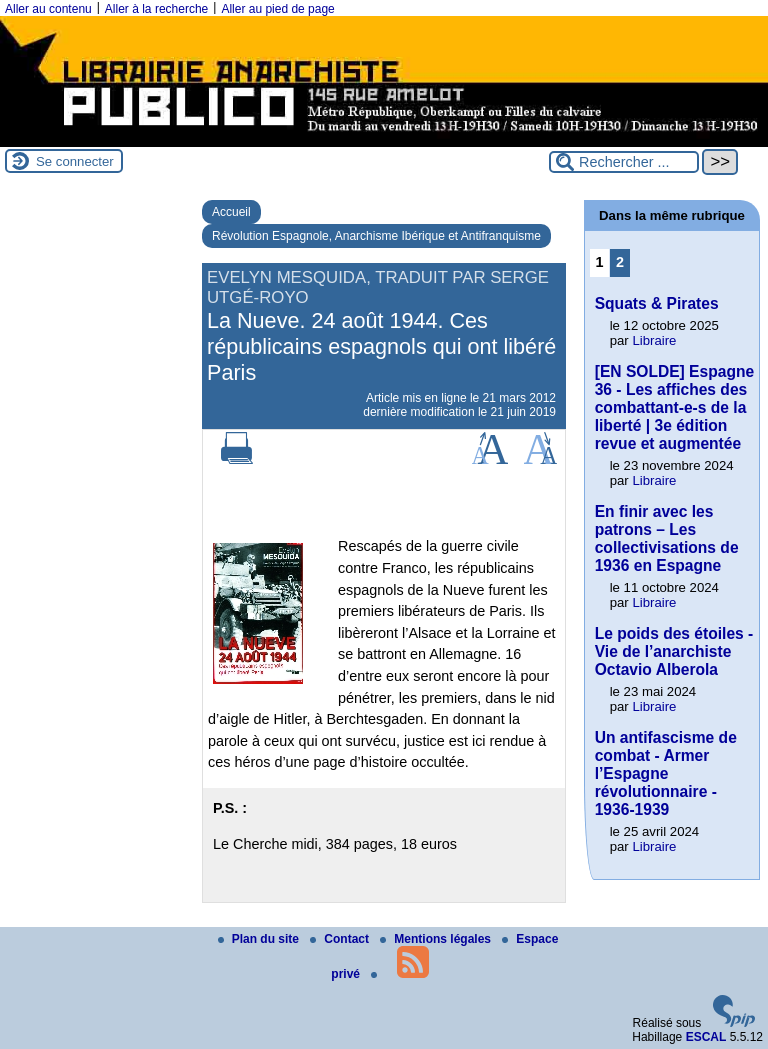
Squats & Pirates (657, 303)
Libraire (654, 340)
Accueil (231, 212)
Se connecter (75, 161)
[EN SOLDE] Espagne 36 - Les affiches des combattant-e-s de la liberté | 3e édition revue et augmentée (674, 407)
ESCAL (706, 1037)
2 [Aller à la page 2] (620, 262)
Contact (341, 939)
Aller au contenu (48, 9)
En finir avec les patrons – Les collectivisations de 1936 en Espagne (667, 538)
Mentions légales (437, 939)
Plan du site (260, 939)
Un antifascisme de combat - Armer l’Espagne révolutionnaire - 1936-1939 (666, 773)
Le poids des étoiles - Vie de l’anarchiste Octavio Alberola (674, 651)
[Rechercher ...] (624, 162)
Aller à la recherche (156, 9)
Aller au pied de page (277, 9)
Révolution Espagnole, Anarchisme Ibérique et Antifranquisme (376, 236)
